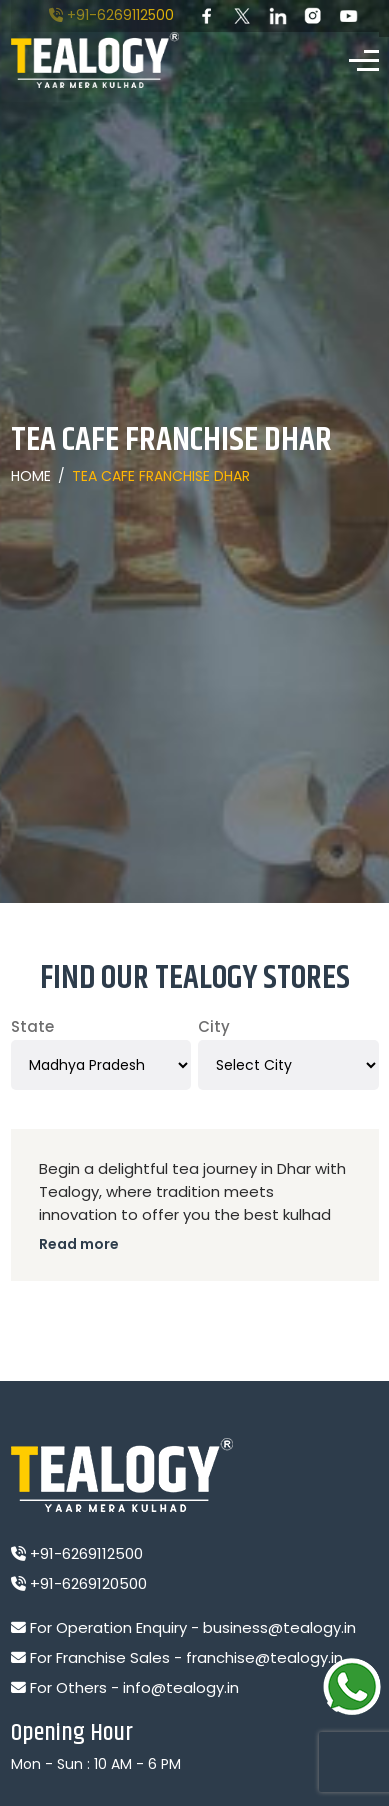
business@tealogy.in (279, 1627)
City (214, 1027)
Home (31, 476)
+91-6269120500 (79, 1583)
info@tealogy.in (181, 1687)
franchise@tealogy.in (264, 1657)
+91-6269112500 (111, 15)
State (32, 1027)
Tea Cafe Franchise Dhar (161, 476)
